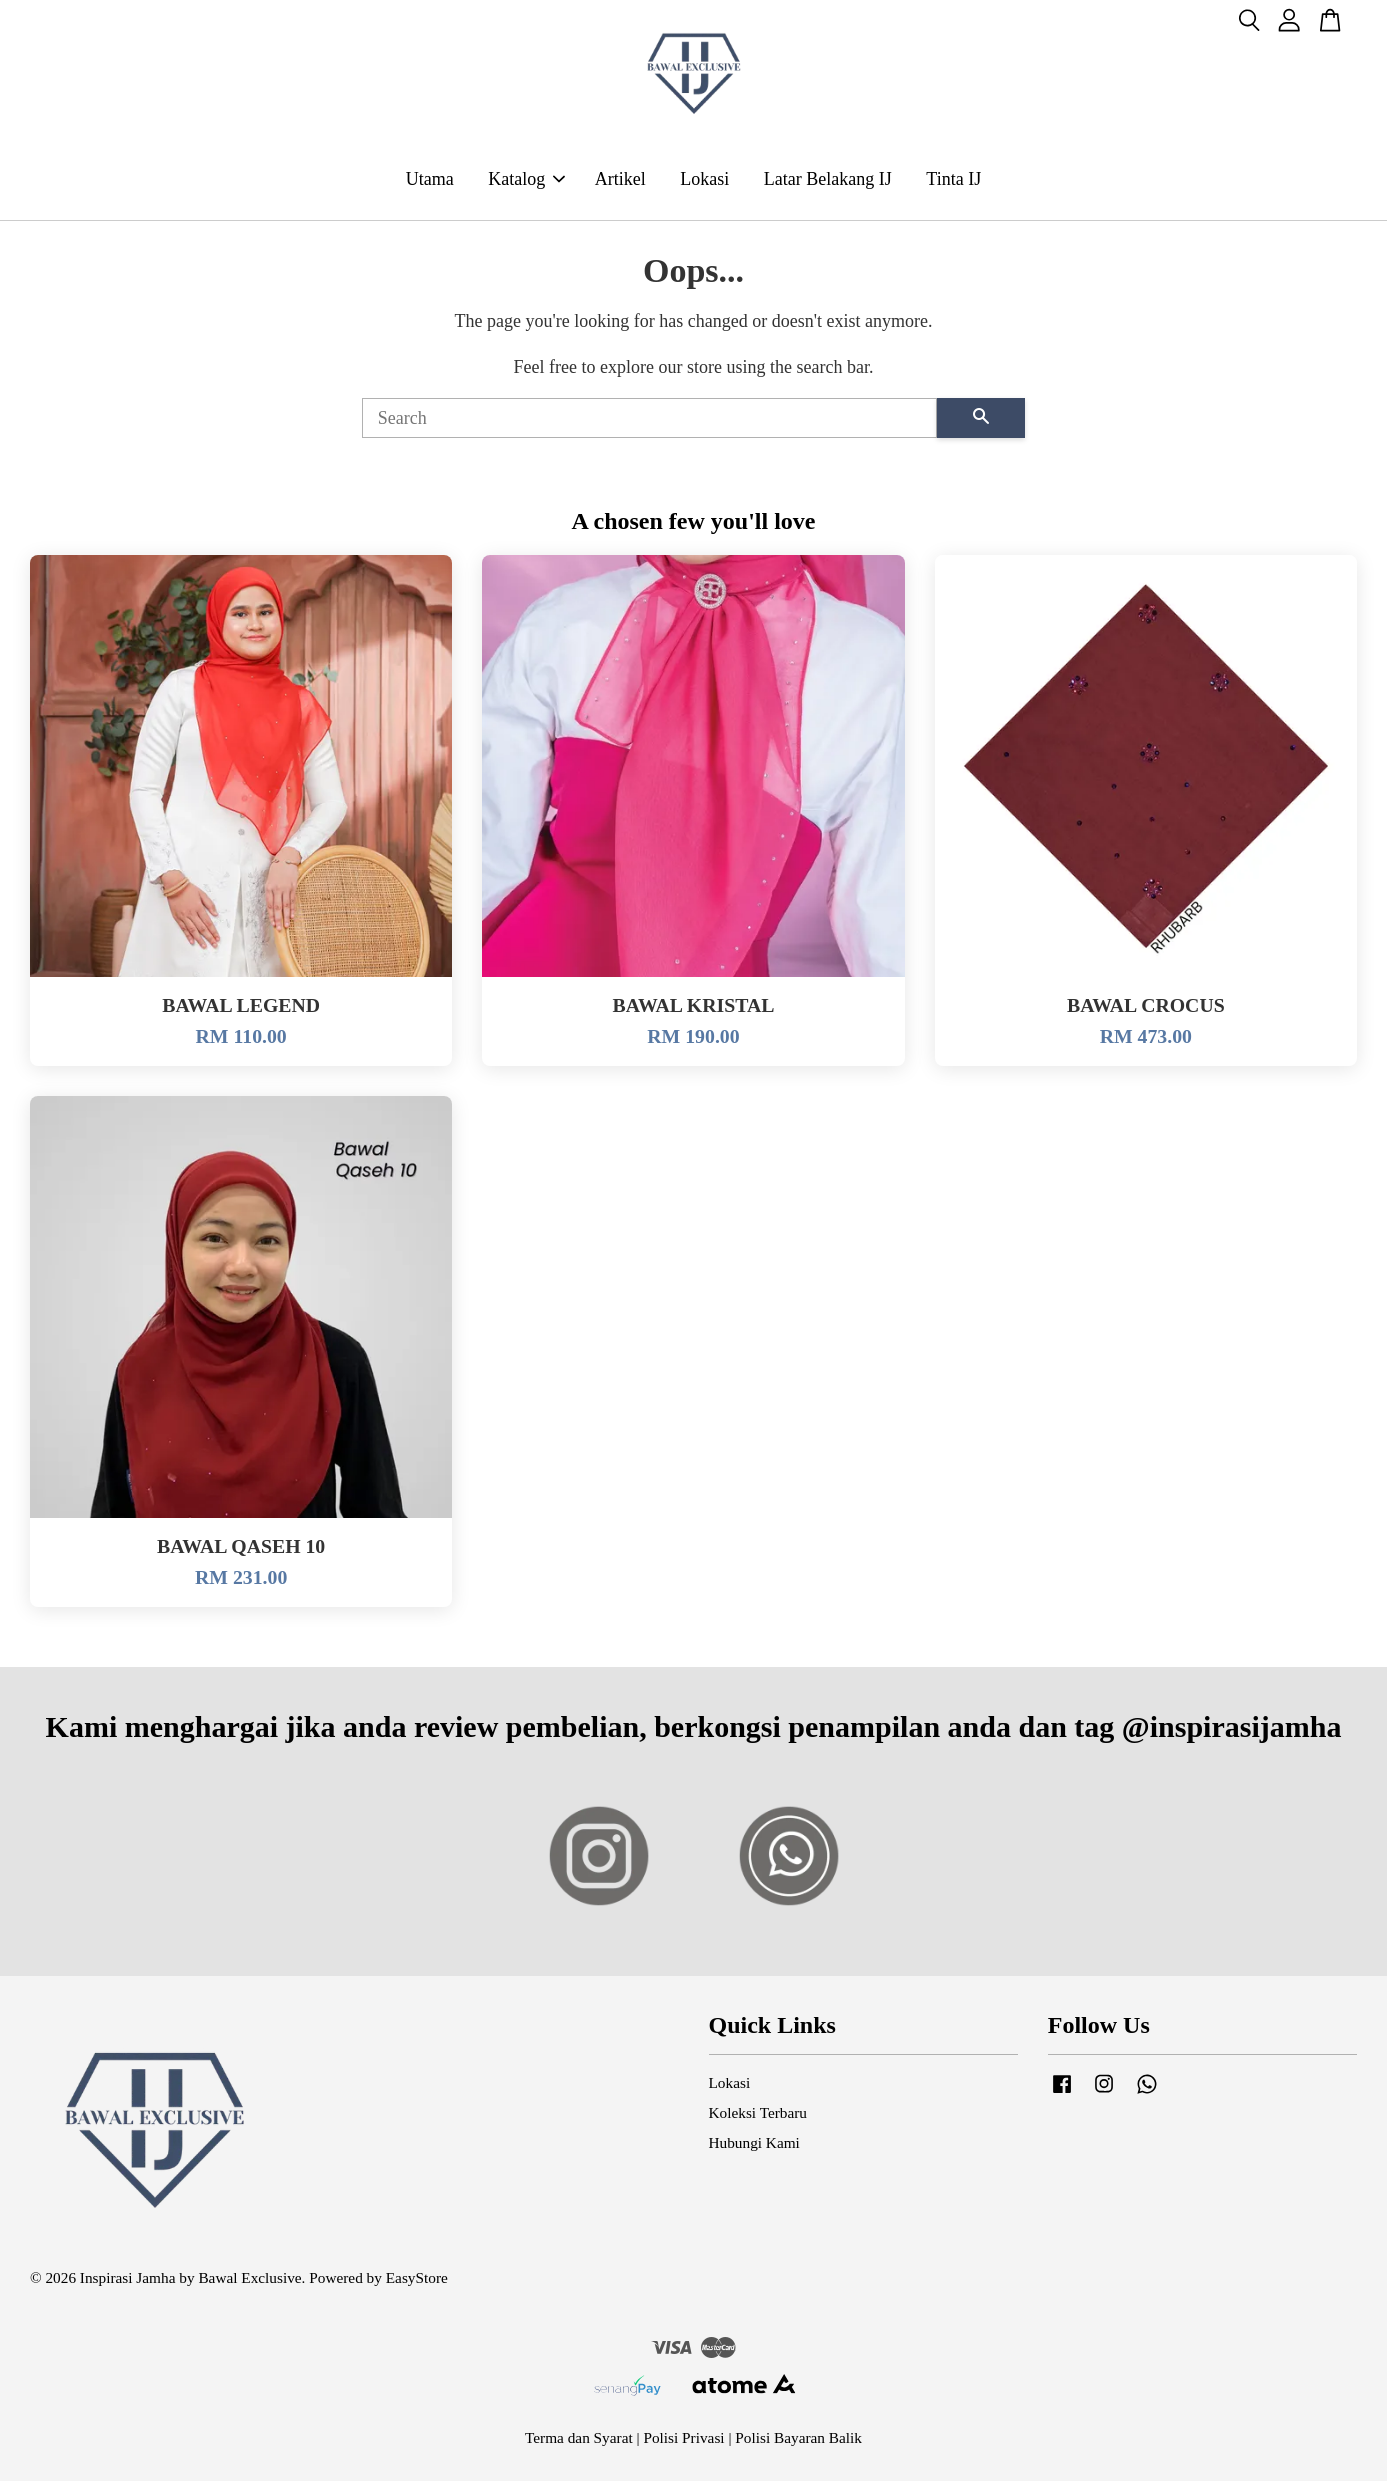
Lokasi (704, 180)
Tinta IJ (953, 180)
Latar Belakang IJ (828, 180)
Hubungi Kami (754, 2143)
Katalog (526, 180)
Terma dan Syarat (579, 2438)
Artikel (620, 180)
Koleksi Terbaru (758, 2113)
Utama (430, 180)
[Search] (650, 419)
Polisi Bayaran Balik (798, 2438)
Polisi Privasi (683, 2438)
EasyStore (417, 2278)
